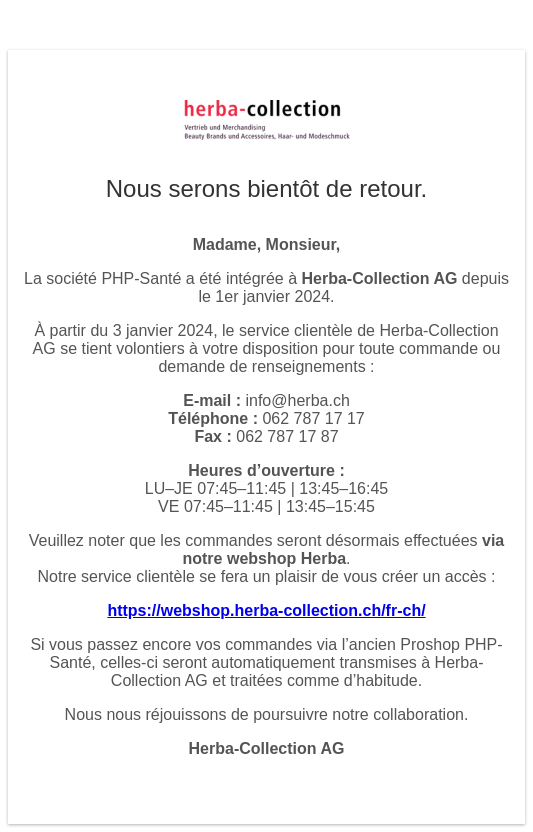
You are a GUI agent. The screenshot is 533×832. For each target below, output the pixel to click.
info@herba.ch (297, 400)
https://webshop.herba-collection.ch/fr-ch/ (266, 610)
